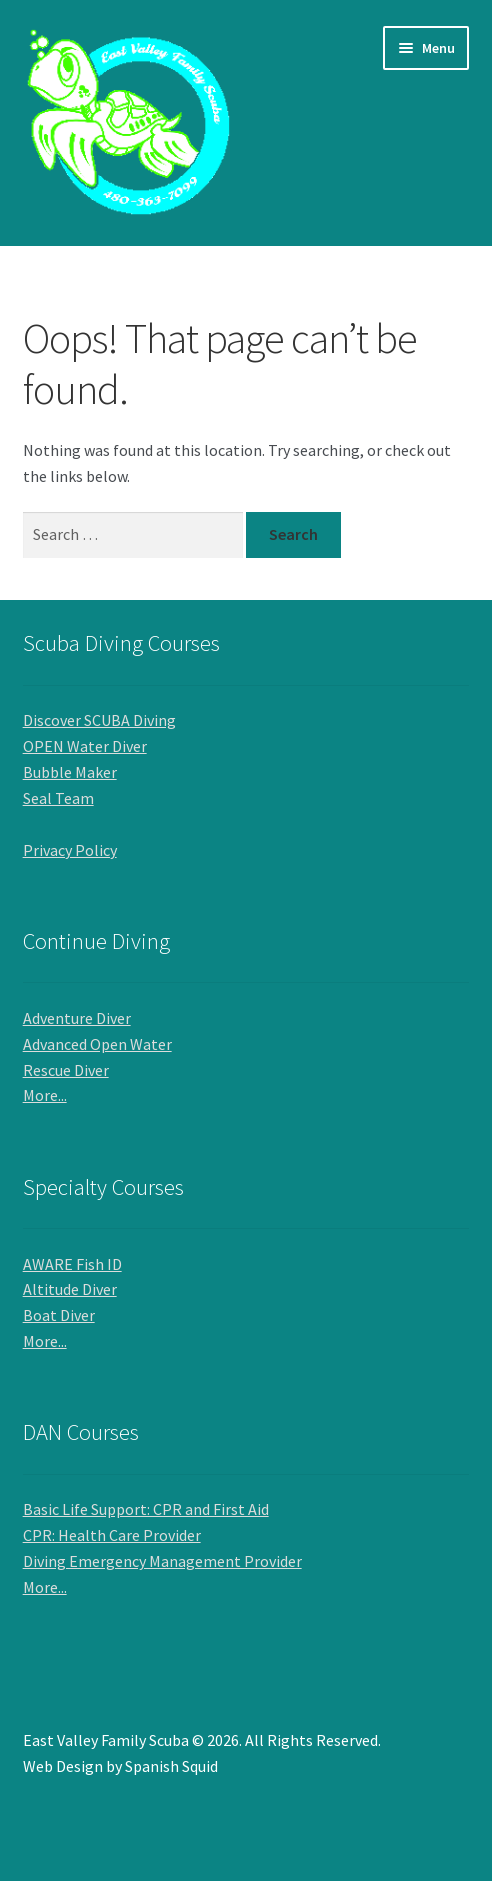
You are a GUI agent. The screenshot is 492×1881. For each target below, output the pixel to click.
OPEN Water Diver (85, 746)
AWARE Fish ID (72, 1264)
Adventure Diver (77, 1018)
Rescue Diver (66, 1070)
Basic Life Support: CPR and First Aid (146, 1509)
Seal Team (58, 798)
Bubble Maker (70, 772)
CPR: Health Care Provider (112, 1535)
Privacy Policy (70, 850)
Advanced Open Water (97, 1044)
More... (45, 1095)
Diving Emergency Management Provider (162, 1561)
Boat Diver (59, 1315)
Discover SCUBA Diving (99, 720)
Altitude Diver (70, 1289)
